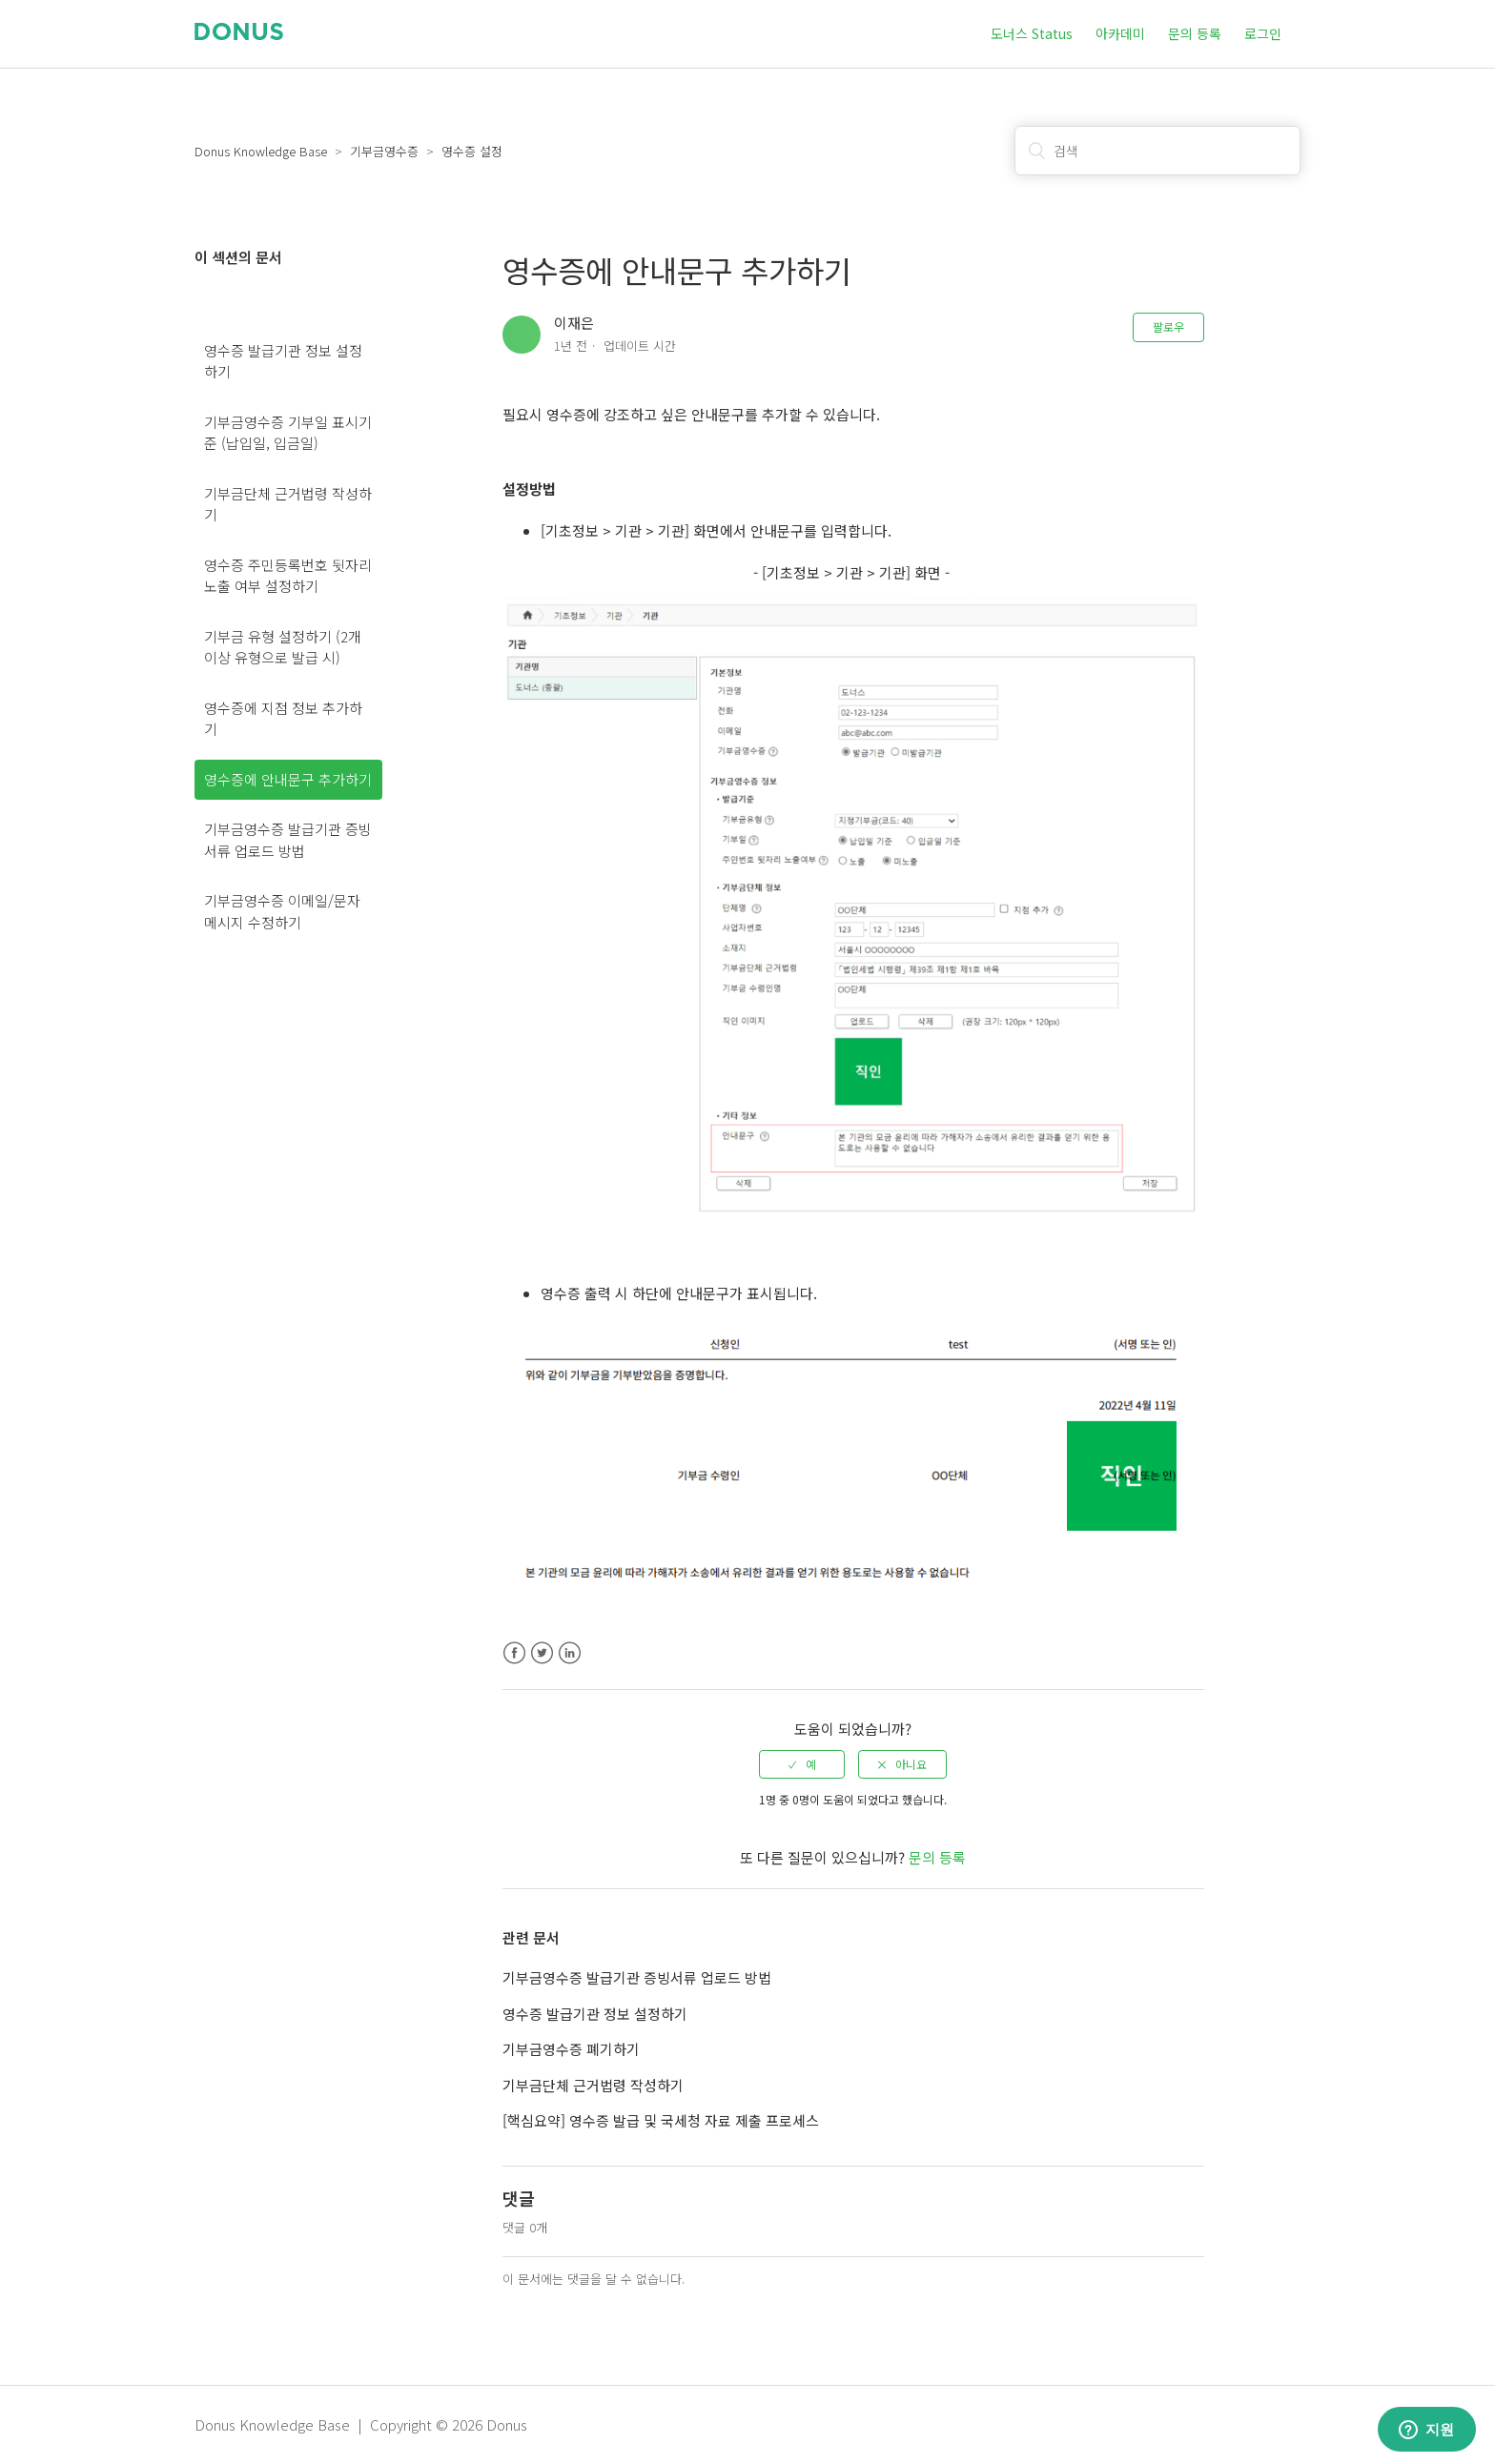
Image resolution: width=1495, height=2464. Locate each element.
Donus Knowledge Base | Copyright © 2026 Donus (361, 2424)
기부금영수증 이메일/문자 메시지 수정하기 (282, 911)
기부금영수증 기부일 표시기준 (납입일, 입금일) (288, 433)
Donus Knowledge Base (261, 151)
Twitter (542, 1653)
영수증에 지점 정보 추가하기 (283, 719)
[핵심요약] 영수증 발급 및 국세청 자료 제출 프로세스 (660, 2120)
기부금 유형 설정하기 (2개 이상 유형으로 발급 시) (282, 647)
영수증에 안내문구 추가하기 (288, 779)
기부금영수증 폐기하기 (571, 2049)
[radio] (802, 1764)
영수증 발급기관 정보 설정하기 (283, 361)
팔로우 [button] (1168, 326)
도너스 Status (1032, 33)
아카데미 (1120, 33)
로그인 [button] (1262, 33)
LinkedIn (570, 1653)
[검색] (1157, 150)
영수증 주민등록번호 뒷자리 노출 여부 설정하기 (288, 576)
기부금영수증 (384, 151)
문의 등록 (1194, 33)
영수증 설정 (471, 151)
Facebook (514, 1653)
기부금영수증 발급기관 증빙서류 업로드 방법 (288, 840)
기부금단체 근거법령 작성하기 (288, 504)
